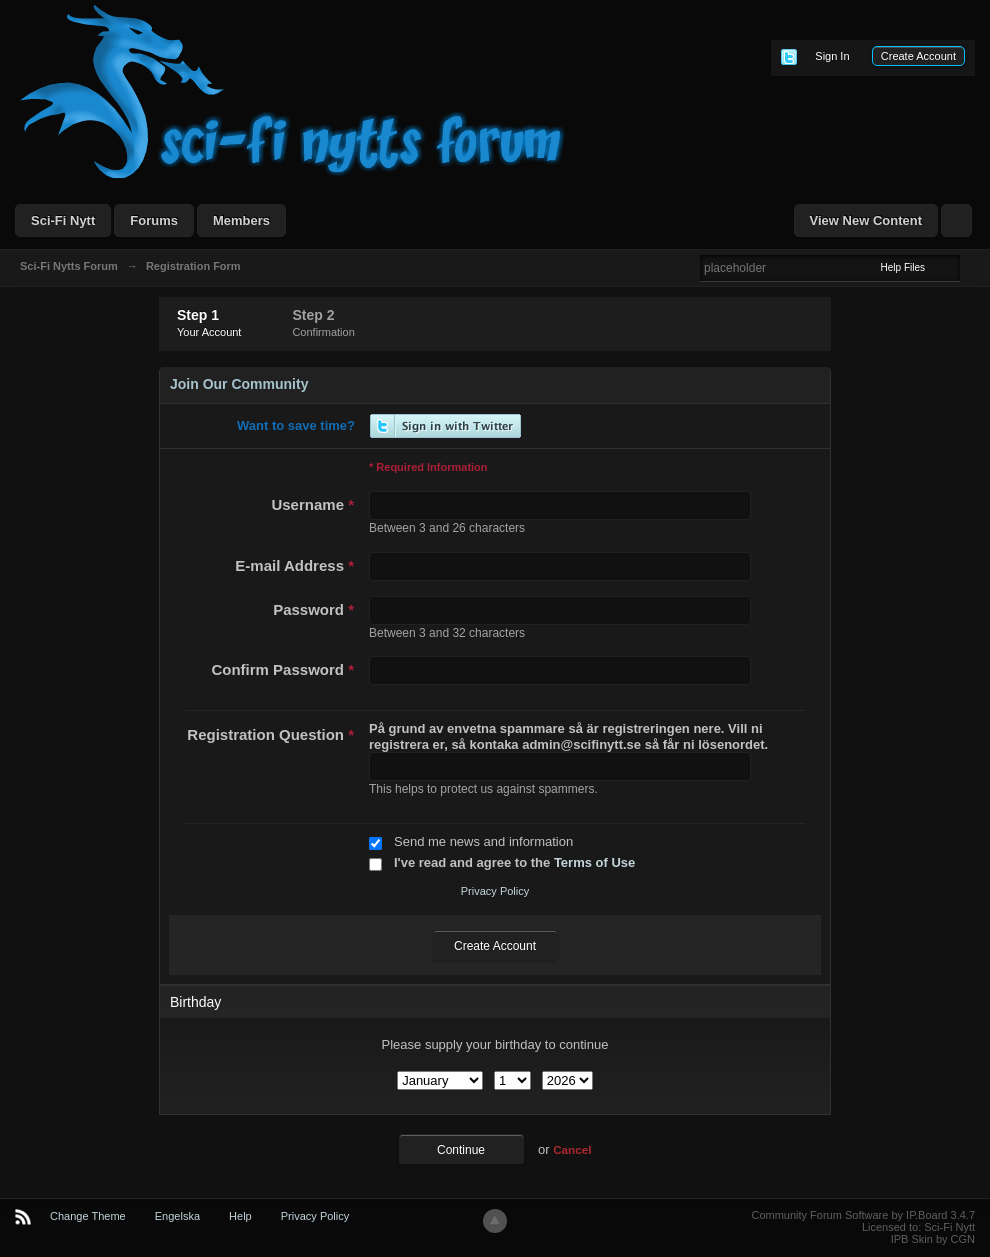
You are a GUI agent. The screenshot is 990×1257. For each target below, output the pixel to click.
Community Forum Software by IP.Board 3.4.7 (863, 1215)
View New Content (866, 220)
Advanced (972, 267)
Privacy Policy (495, 891)
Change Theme (88, 1216)
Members (241, 220)
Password (313, 609)
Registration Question (270, 734)
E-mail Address (294, 565)
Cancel (572, 1149)
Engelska (177, 1216)
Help (240, 1216)
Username (312, 504)
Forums (154, 220)
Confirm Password (282, 669)
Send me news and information (483, 841)
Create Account (918, 56)
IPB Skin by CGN (933, 1239)
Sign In (832, 56)
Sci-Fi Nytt (63, 220)
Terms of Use (594, 862)
